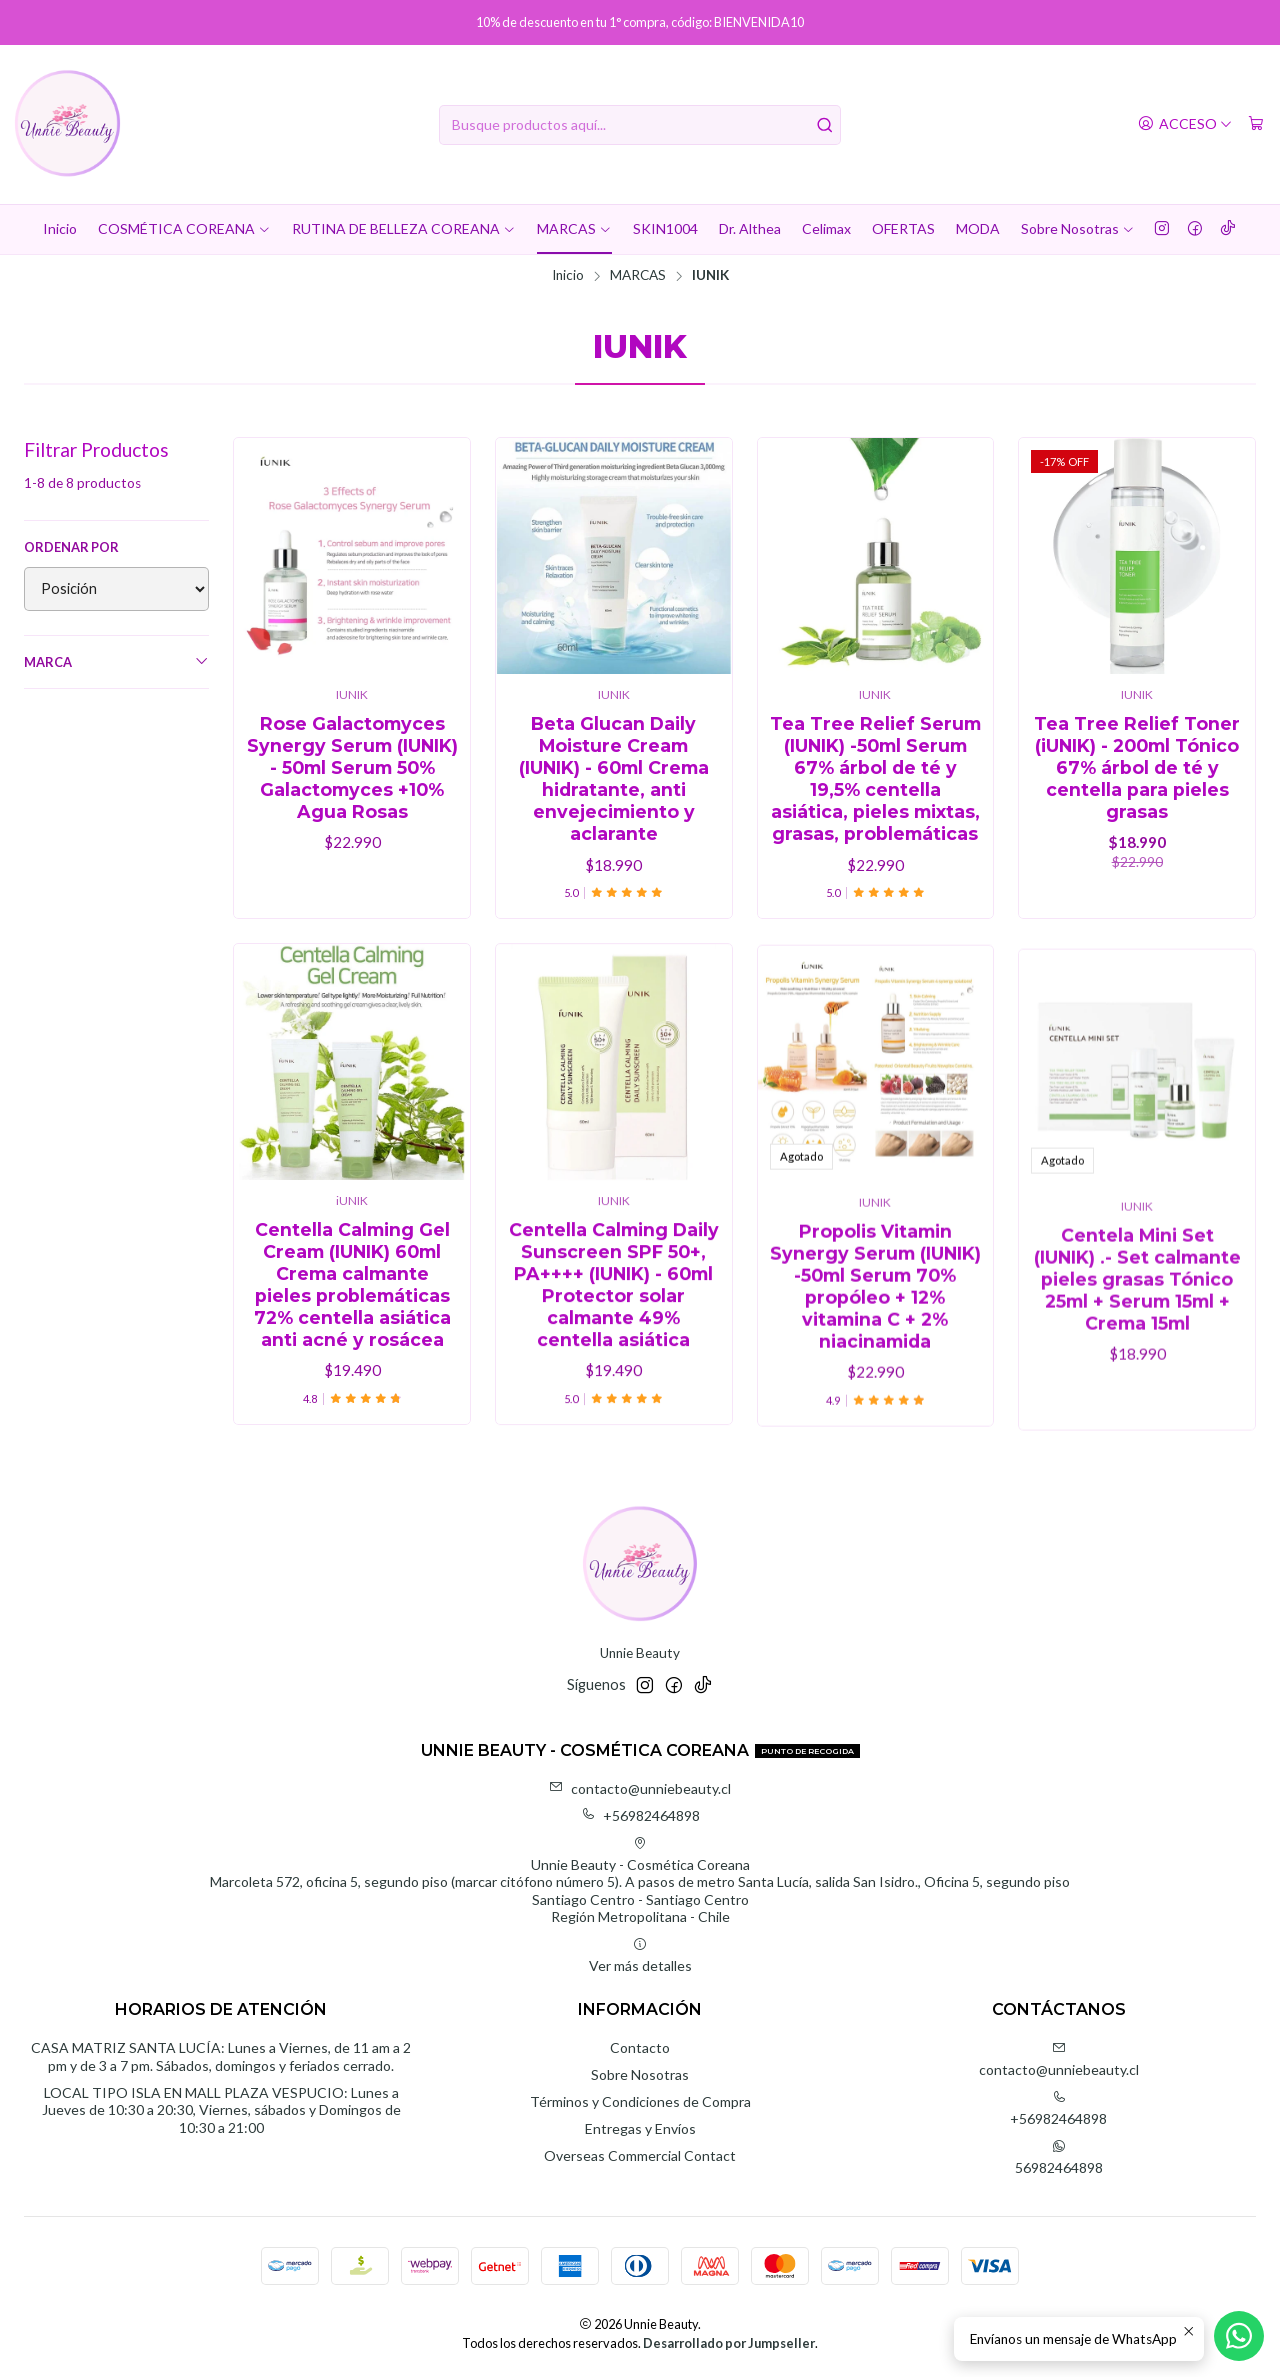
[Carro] (1256, 124)
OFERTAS (903, 228)
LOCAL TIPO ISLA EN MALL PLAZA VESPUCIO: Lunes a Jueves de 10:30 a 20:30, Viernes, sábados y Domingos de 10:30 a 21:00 (221, 2110)
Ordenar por (71, 547)
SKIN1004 (665, 228)
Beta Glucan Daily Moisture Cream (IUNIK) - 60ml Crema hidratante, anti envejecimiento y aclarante (614, 778)
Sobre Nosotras (1078, 228)
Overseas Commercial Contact (640, 2155)
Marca (116, 661)
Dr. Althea (750, 228)
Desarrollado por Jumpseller (729, 2343)
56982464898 (1059, 2157)
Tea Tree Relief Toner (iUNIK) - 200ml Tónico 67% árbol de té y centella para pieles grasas (1137, 767)
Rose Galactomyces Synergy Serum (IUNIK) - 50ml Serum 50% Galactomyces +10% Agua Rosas (352, 767)
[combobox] (640, 125)
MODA (978, 228)
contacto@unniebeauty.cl (640, 1788)
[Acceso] (1185, 124)
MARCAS (574, 228)
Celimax (826, 228)
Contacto (640, 2047)
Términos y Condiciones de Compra (640, 2101)
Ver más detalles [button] (640, 1955)
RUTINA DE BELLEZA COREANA (404, 228)
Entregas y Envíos (640, 2128)
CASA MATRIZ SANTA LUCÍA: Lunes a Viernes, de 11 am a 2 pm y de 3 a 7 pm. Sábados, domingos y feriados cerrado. (221, 2056)
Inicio (60, 228)
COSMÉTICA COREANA (184, 228)
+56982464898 (640, 1815)
